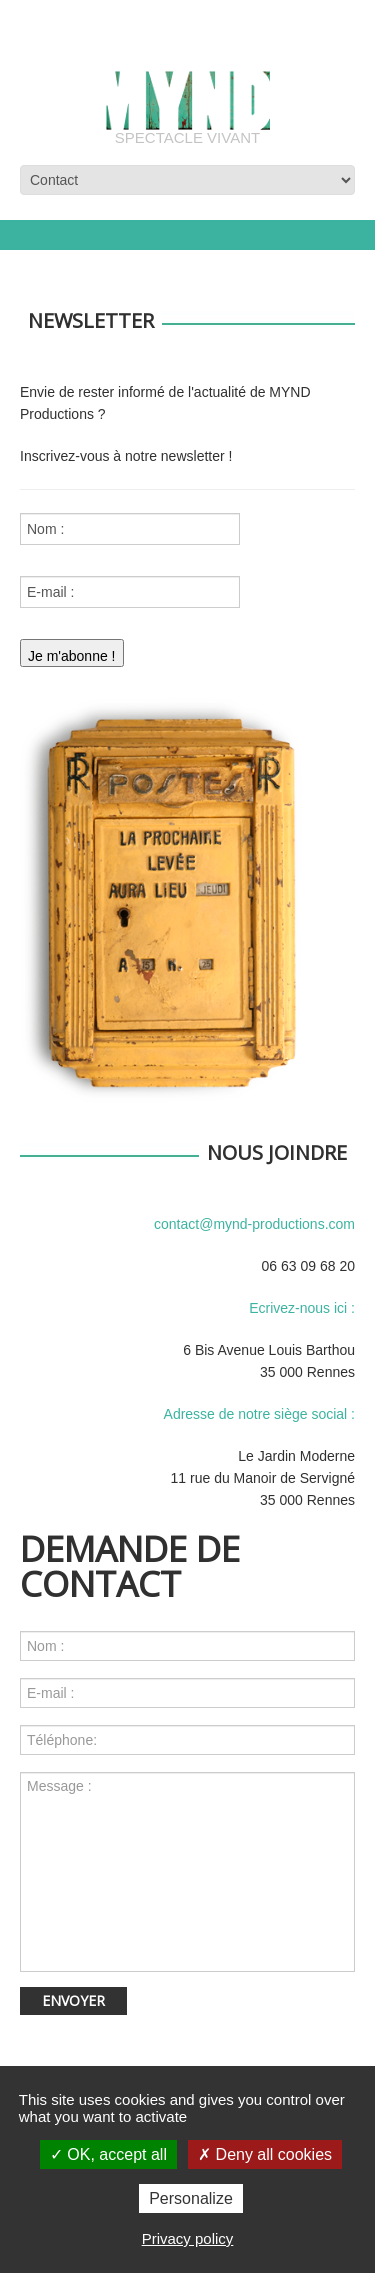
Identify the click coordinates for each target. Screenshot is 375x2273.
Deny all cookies (265, 2154)
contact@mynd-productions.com (254, 1224)
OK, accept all (108, 2154)
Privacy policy (188, 2238)
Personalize (191, 2198)
